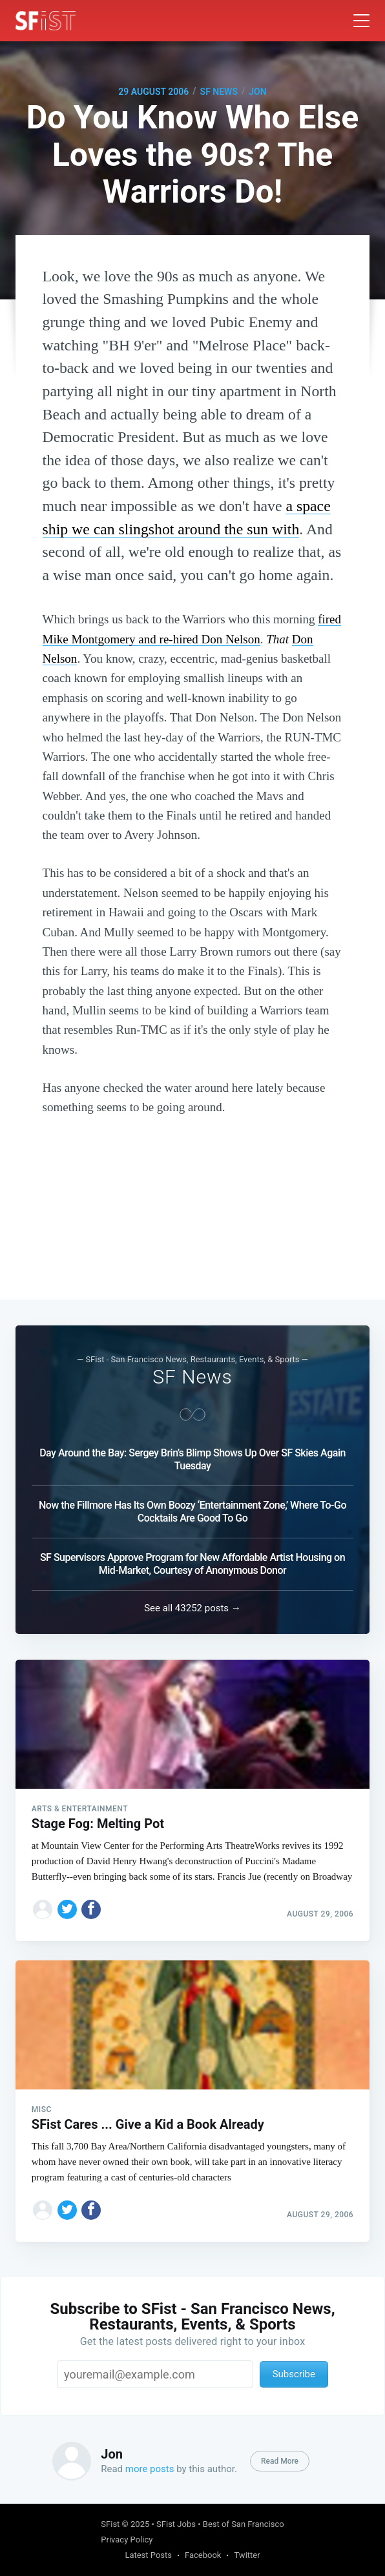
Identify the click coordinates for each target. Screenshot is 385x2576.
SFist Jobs (176, 2524)
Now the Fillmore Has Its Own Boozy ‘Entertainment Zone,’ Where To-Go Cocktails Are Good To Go (192, 1511)
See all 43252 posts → (192, 1608)
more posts (149, 2469)
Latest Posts (148, 2555)
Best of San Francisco (243, 2524)
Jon (257, 91)
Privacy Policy (126, 2539)
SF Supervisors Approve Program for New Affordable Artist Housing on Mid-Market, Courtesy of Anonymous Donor (192, 1563)
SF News (219, 91)
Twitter (247, 2555)
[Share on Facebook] (91, 1909)
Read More (279, 2461)
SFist (110, 2524)
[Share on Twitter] (67, 1909)
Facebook (203, 2555)
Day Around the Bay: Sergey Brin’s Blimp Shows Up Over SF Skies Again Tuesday (192, 1459)
